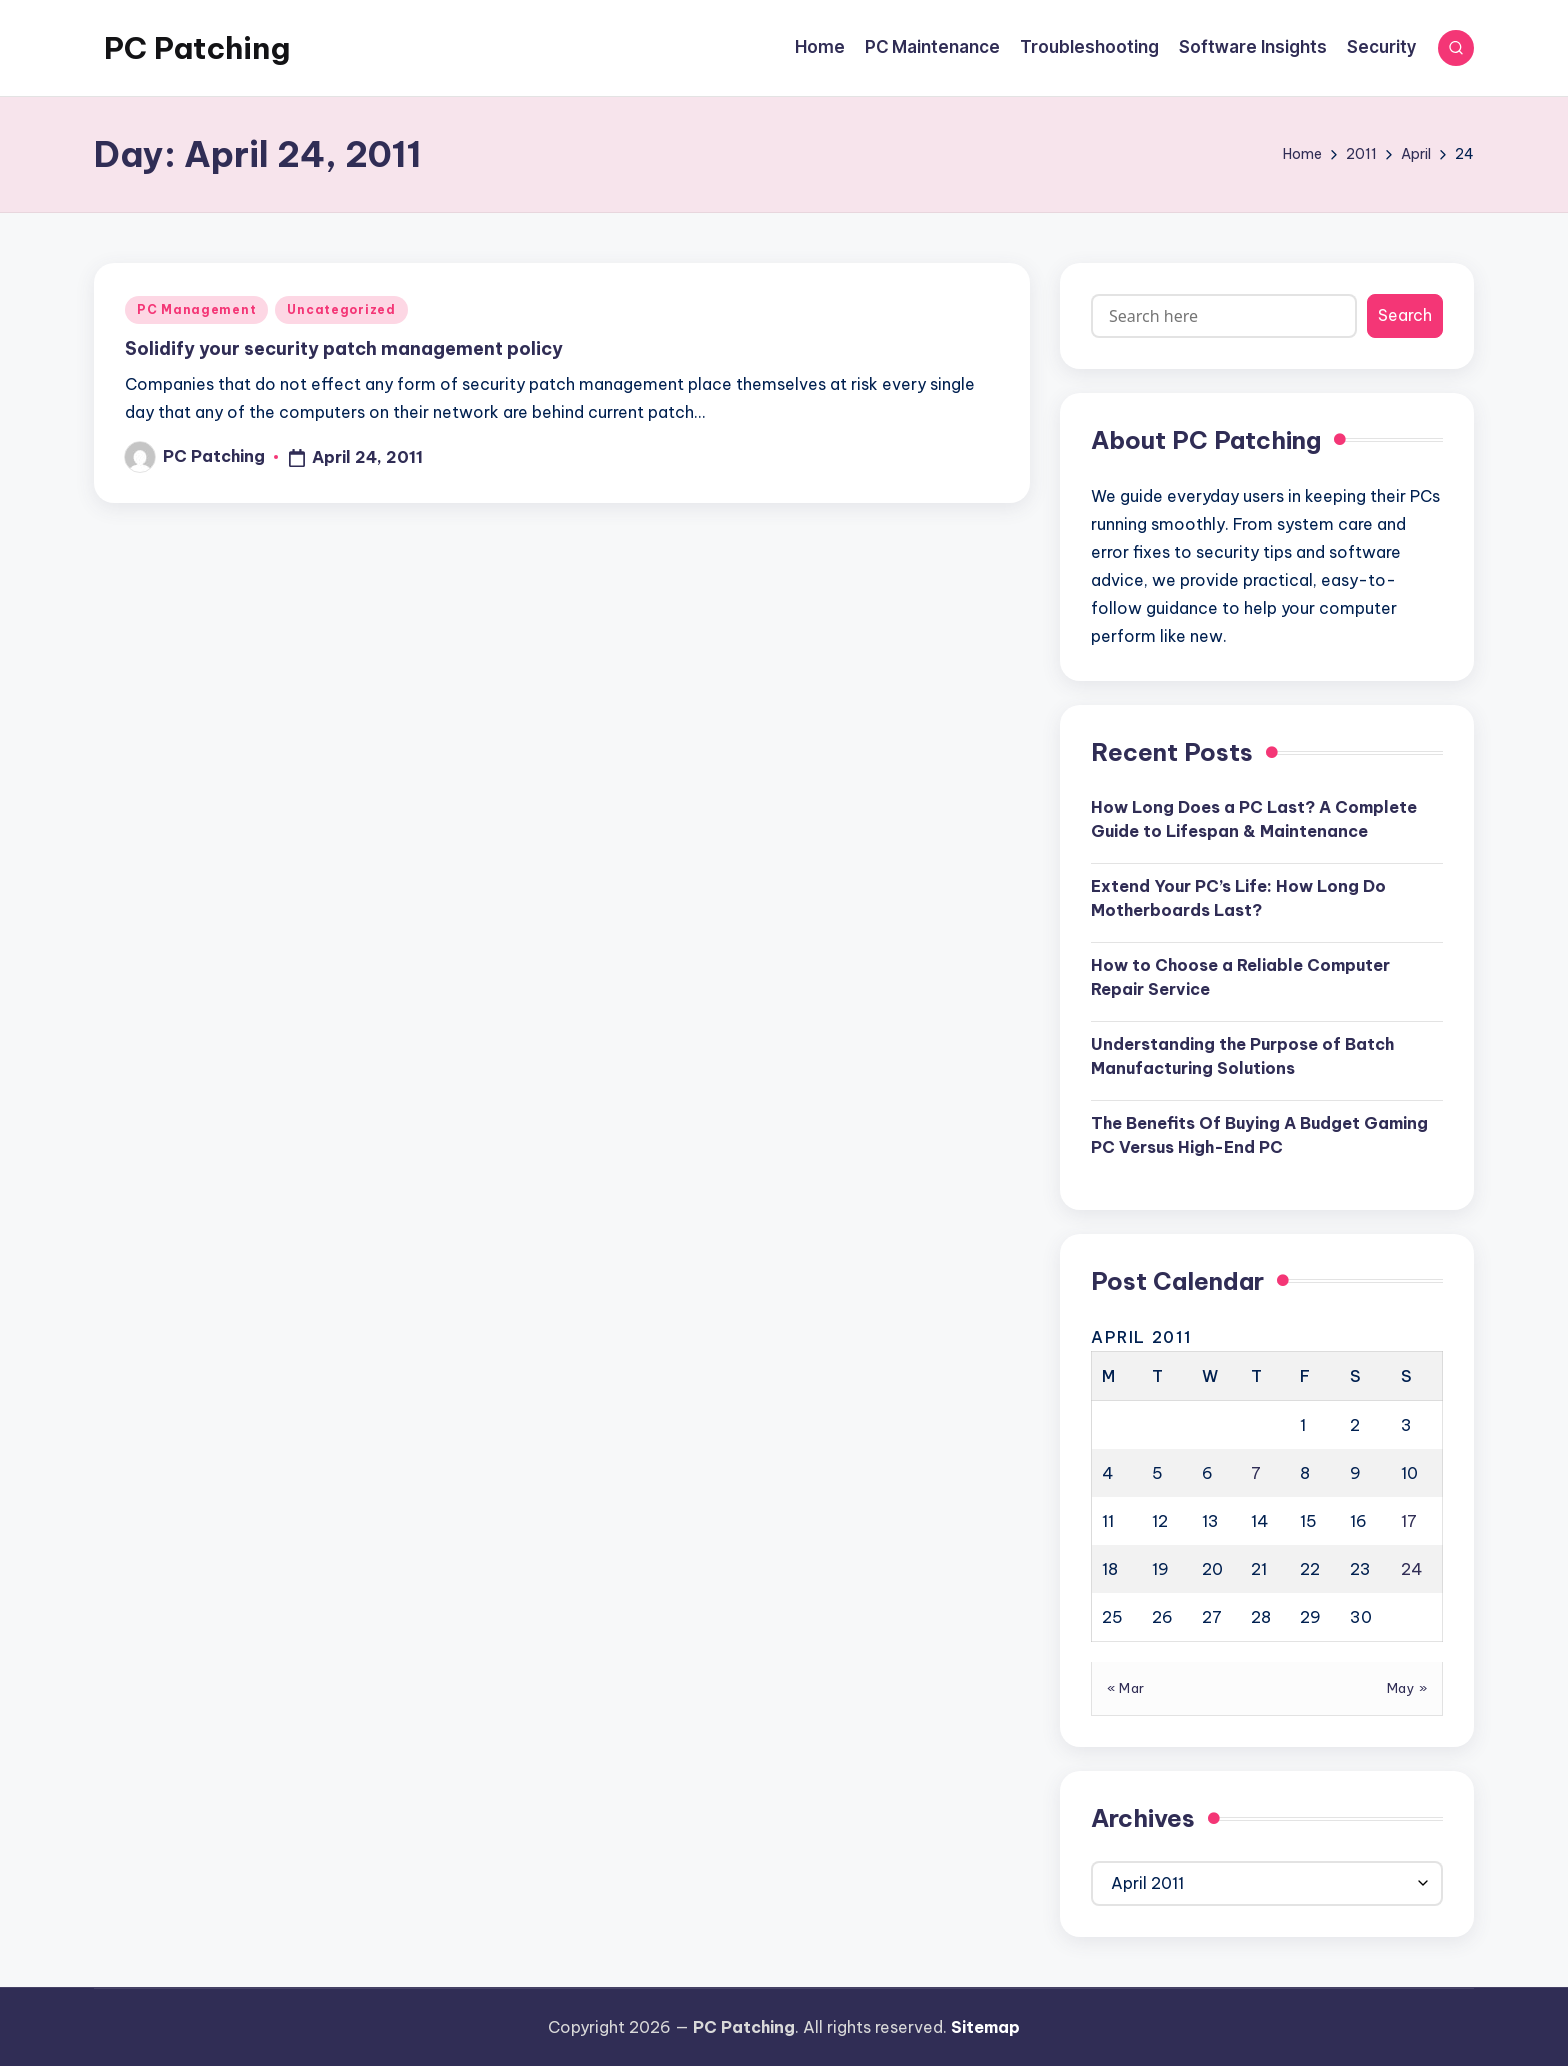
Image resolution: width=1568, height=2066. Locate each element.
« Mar (1126, 1688)
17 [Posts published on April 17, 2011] (1409, 1521)
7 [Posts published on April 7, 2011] (1256, 1473)
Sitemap (985, 2027)
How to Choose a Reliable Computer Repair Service (1240, 977)
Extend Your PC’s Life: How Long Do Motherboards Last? (1238, 898)
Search (1405, 315)
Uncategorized (341, 309)
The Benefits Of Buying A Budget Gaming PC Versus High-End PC (1259, 1135)
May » (1407, 1688)
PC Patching (197, 48)
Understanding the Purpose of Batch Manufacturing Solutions (1242, 1056)
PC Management (196, 309)
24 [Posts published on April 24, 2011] (1412, 1569)
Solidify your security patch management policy (344, 348)
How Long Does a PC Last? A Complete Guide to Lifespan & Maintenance (1254, 819)
